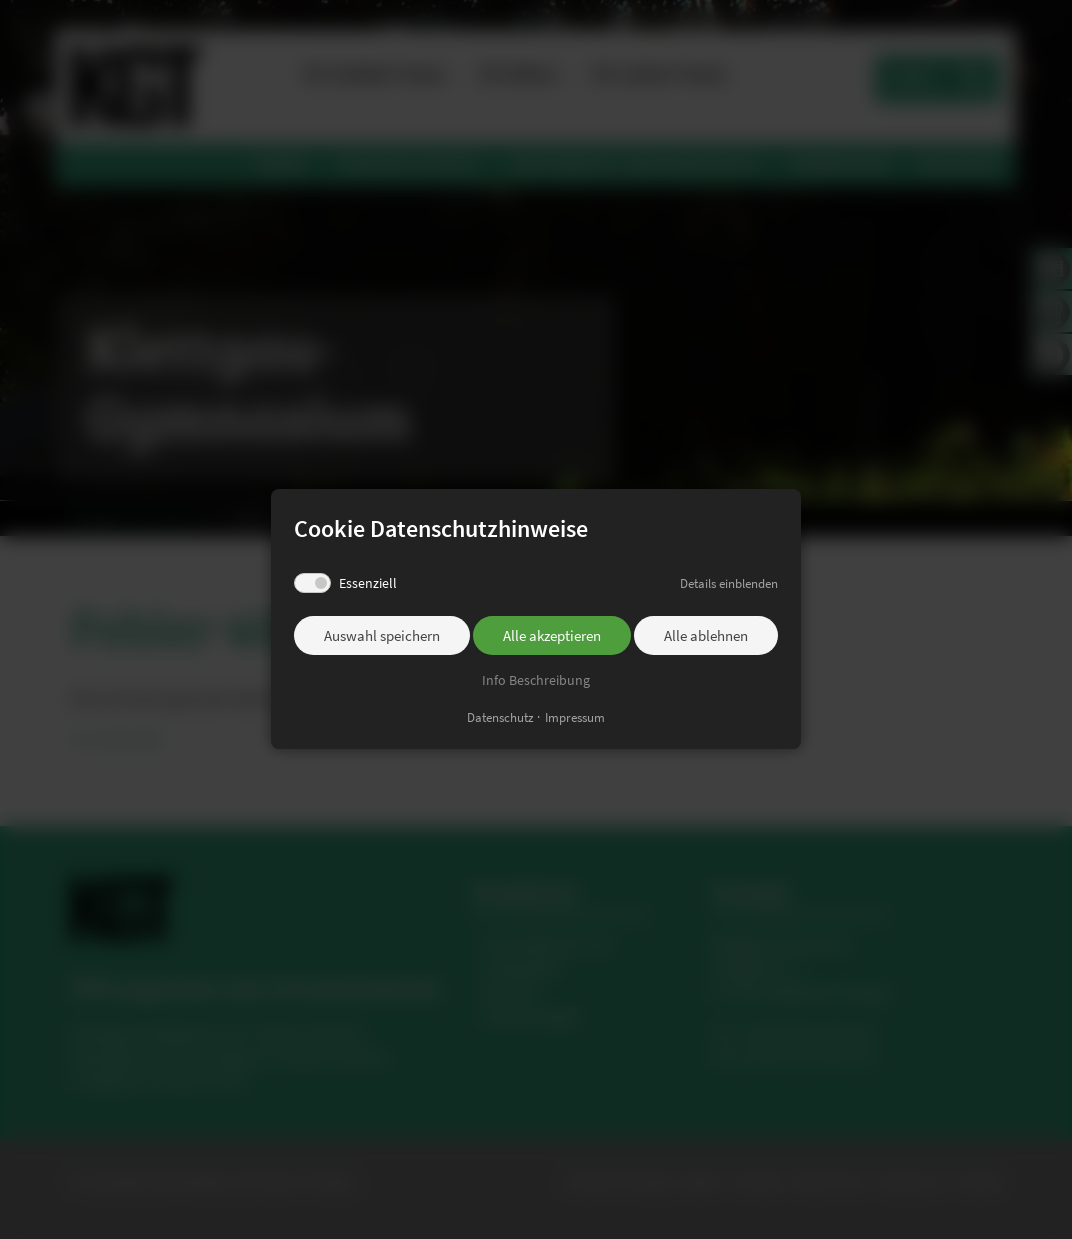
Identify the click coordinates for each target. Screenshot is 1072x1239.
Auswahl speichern (382, 636)
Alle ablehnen (706, 636)
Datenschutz (500, 717)
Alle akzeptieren (552, 636)
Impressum (575, 717)
